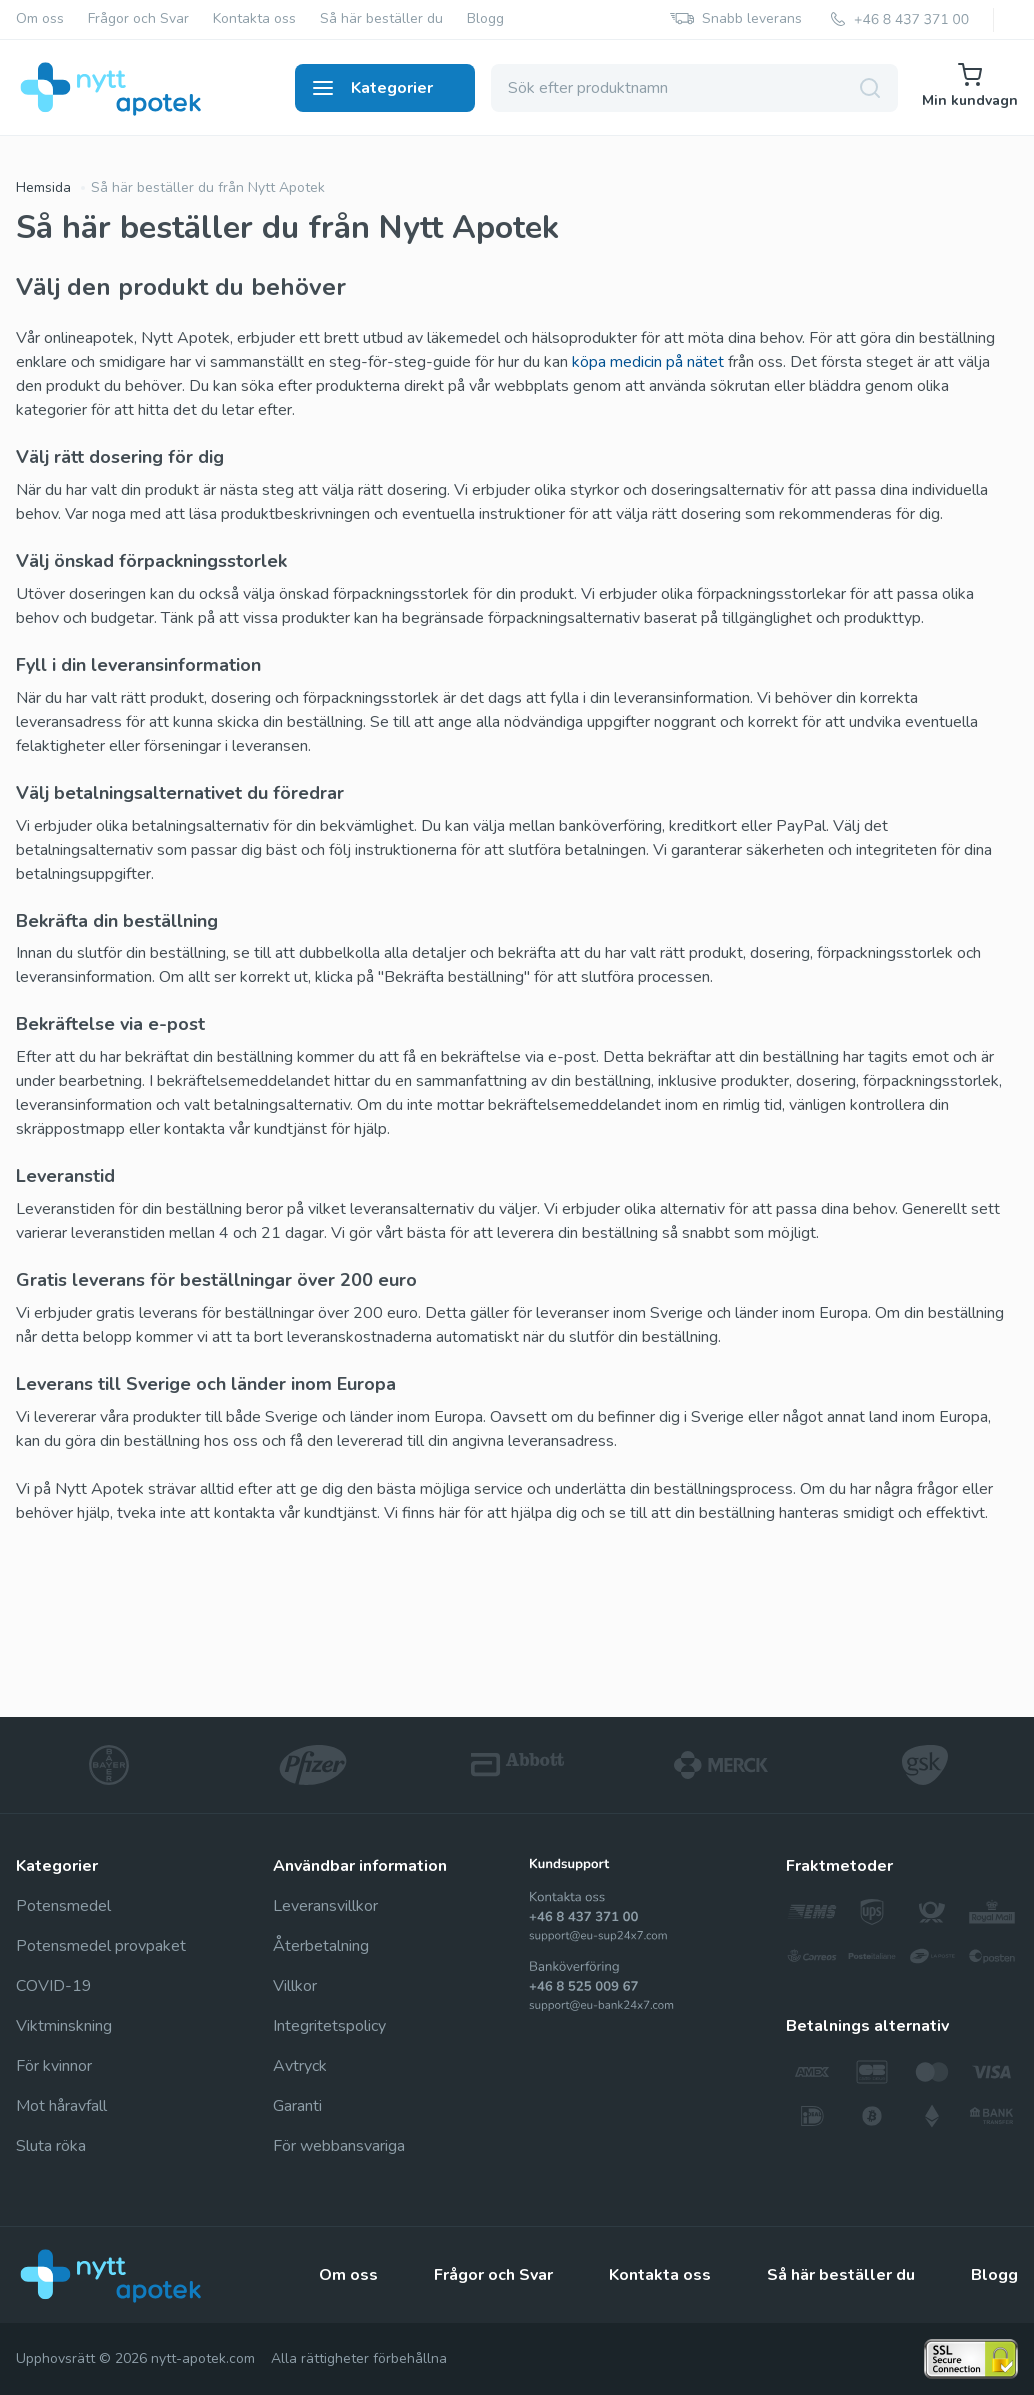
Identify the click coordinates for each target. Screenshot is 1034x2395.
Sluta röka (51, 2146)
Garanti (297, 2106)
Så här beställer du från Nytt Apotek (208, 187)
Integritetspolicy (329, 2026)
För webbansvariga (339, 2146)
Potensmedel (63, 1906)
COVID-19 (54, 1986)
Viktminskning (64, 2026)
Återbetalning (321, 1946)
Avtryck (300, 2066)
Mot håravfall (61, 2106)
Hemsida (43, 187)
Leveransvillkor (325, 1906)
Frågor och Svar (138, 19)
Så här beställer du (381, 19)
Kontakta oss (254, 19)
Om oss (40, 19)
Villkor (295, 1986)
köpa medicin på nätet (648, 362)
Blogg (485, 19)
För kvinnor (54, 2066)
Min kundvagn (970, 86)
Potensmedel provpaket (101, 1946)
